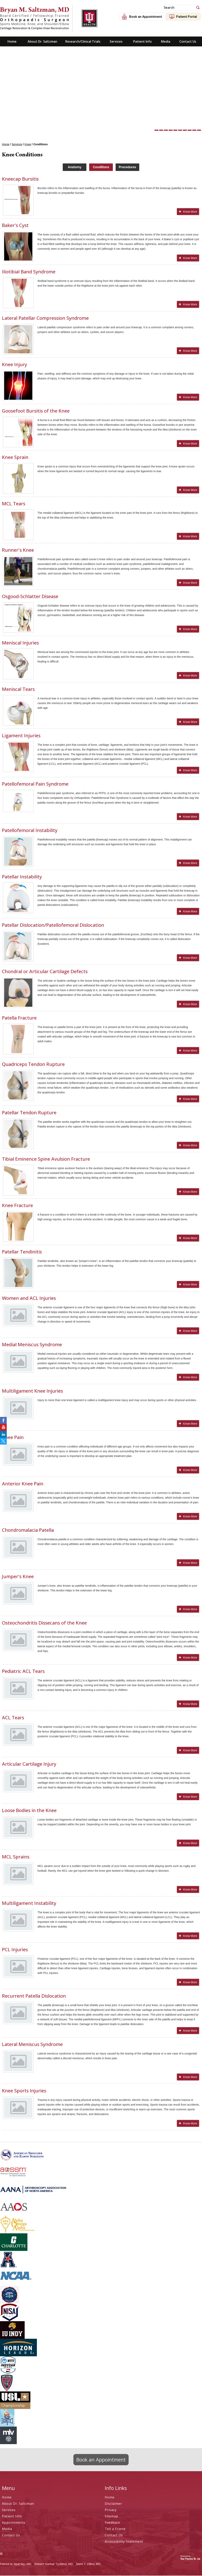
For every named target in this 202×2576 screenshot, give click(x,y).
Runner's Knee (18, 550)
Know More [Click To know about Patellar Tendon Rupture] (190, 1145)
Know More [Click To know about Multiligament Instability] (190, 1936)
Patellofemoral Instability (29, 830)
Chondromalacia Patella (28, 1530)
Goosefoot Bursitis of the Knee (36, 411)
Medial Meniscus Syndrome (32, 1344)
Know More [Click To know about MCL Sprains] (190, 1889)
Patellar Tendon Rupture (29, 1113)
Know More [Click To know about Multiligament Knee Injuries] (190, 1424)
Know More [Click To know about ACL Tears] (190, 1750)
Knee (27, 144)
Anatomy (74, 167)
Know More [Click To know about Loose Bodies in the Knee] (190, 1843)
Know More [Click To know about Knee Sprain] (190, 490)
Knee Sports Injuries (24, 2091)
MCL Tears (13, 504)
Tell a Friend (115, 2529)
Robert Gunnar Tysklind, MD (54, 2564)
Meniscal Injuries (20, 643)
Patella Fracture (19, 1018)
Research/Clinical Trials (82, 42)
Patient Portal (186, 17)
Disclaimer (113, 2504)
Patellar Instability (22, 877)
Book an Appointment (145, 17)
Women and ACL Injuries (29, 1298)
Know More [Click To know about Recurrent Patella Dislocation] (190, 2031)
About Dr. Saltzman (42, 42)
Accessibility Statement (124, 2542)
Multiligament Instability (29, 1903)
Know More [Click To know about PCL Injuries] (190, 1982)
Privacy (111, 2510)
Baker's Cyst (15, 225)
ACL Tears (13, 1718)
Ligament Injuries (21, 736)
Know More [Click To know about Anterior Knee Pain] (190, 1516)
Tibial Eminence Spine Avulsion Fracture (46, 1159)
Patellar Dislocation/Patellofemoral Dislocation (53, 925)
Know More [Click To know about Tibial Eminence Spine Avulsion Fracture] (190, 1192)
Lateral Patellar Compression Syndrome (45, 318)
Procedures (127, 167)
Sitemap (111, 2516)
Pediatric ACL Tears (23, 1671)
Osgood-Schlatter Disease (30, 596)
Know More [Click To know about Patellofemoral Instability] (190, 863)
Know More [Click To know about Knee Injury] (190, 397)
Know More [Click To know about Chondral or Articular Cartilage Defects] (190, 1004)
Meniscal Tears (18, 689)
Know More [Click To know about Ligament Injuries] (190, 770)
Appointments (13, 2523)
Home (12, 42)
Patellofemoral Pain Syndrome (35, 784)
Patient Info (142, 42)
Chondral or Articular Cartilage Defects (45, 971)
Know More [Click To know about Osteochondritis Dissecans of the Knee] (190, 1657)
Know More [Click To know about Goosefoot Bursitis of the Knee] (190, 444)
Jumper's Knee (18, 1576)
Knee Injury (14, 364)
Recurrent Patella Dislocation (34, 1996)
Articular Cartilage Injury (29, 1764)
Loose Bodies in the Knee (29, 1810)
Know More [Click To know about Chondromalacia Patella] (190, 1563)
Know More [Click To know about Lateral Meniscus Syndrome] (190, 2077)
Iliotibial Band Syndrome (28, 272)
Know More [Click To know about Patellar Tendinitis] (190, 1284)
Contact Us (187, 42)
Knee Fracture (17, 1205)
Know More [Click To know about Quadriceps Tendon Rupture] (190, 1099)
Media (165, 42)
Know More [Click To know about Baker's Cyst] (190, 258)
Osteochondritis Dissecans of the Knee (44, 1623)
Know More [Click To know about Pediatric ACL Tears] (190, 1704)
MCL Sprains (15, 1857)
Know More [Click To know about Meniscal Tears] (190, 722)
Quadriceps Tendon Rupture (33, 1064)
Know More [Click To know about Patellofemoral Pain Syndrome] (190, 817)
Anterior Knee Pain (22, 1484)
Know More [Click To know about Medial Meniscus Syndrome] (190, 1377)
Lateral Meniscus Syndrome (32, 2044)
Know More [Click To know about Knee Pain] (190, 1470)
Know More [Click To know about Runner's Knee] (190, 583)
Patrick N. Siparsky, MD (15, 2564)
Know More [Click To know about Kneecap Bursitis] (190, 212)
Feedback (112, 2523)
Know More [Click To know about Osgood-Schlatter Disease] (190, 629)
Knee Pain (13, 1437)
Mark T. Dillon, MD (88, 2564)
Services (116, 42)
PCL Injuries (15, 1950)
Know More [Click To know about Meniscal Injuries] (190, 675)
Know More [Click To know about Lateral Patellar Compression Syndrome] (190, 351)
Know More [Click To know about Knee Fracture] (190, 1238)
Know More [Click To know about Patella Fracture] (190, 1051)
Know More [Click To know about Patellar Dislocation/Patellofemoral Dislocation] (190, 958)
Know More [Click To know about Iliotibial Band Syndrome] (190, 304)
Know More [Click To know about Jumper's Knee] (190, 1609)
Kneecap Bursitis (20, 179)
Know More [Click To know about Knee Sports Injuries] (190, 2123)
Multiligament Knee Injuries (32, 1391)
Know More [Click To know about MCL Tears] (190, 536)
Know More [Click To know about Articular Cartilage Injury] (190, 1797)
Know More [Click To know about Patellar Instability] (190, 911)
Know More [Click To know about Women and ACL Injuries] (190, 1331)
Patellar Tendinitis (22, 1252)
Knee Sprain (15, 457)
